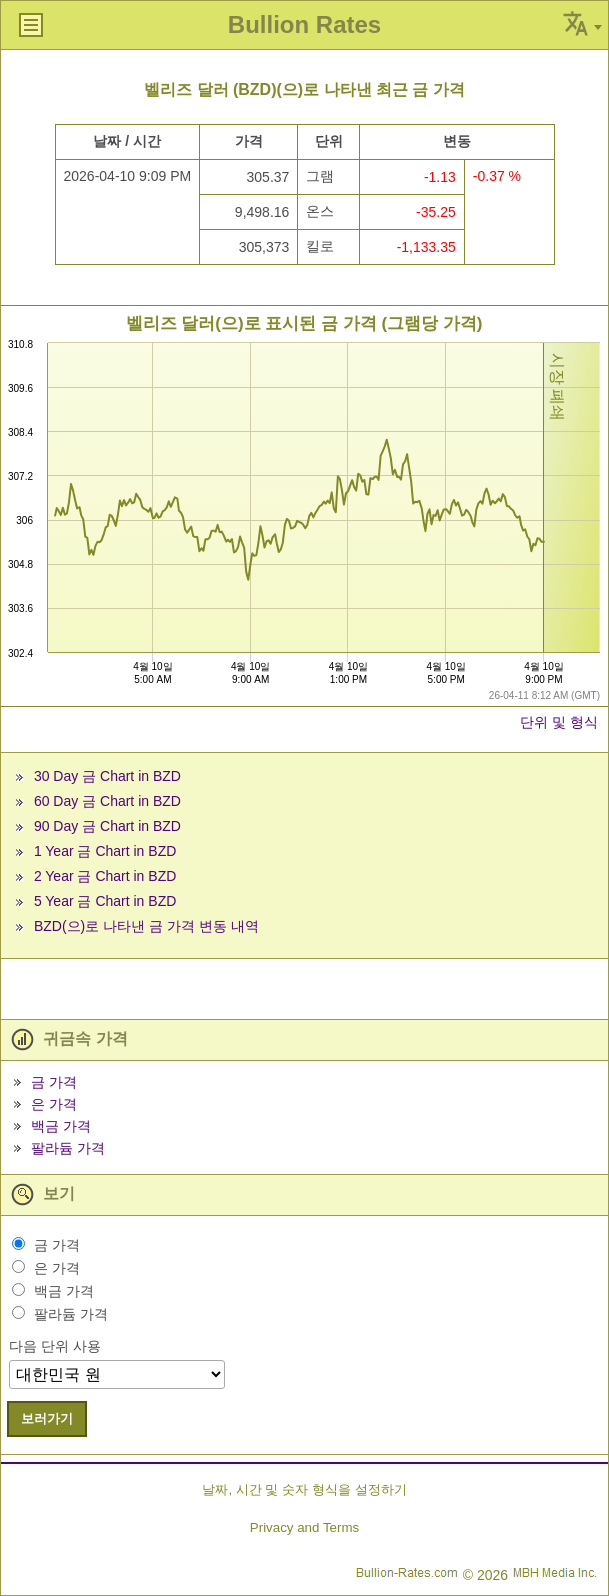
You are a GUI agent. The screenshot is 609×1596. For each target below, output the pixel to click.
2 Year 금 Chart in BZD (105, 876)
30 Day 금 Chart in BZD (107, 776)
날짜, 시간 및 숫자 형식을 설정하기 (304, 1489)
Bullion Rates (304, 24)
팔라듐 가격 (68, 1148)
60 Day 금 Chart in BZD (107, 801)
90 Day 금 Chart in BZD (107, 826)
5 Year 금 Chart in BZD (105, 901)
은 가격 (54, 1104)
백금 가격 (61, 1126)
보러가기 (47, 1418)
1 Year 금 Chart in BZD (105, 851)
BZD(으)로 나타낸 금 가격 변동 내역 (146, 926)
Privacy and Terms (304, 1527)
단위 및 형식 (559, 722)
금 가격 (54, 1082)
